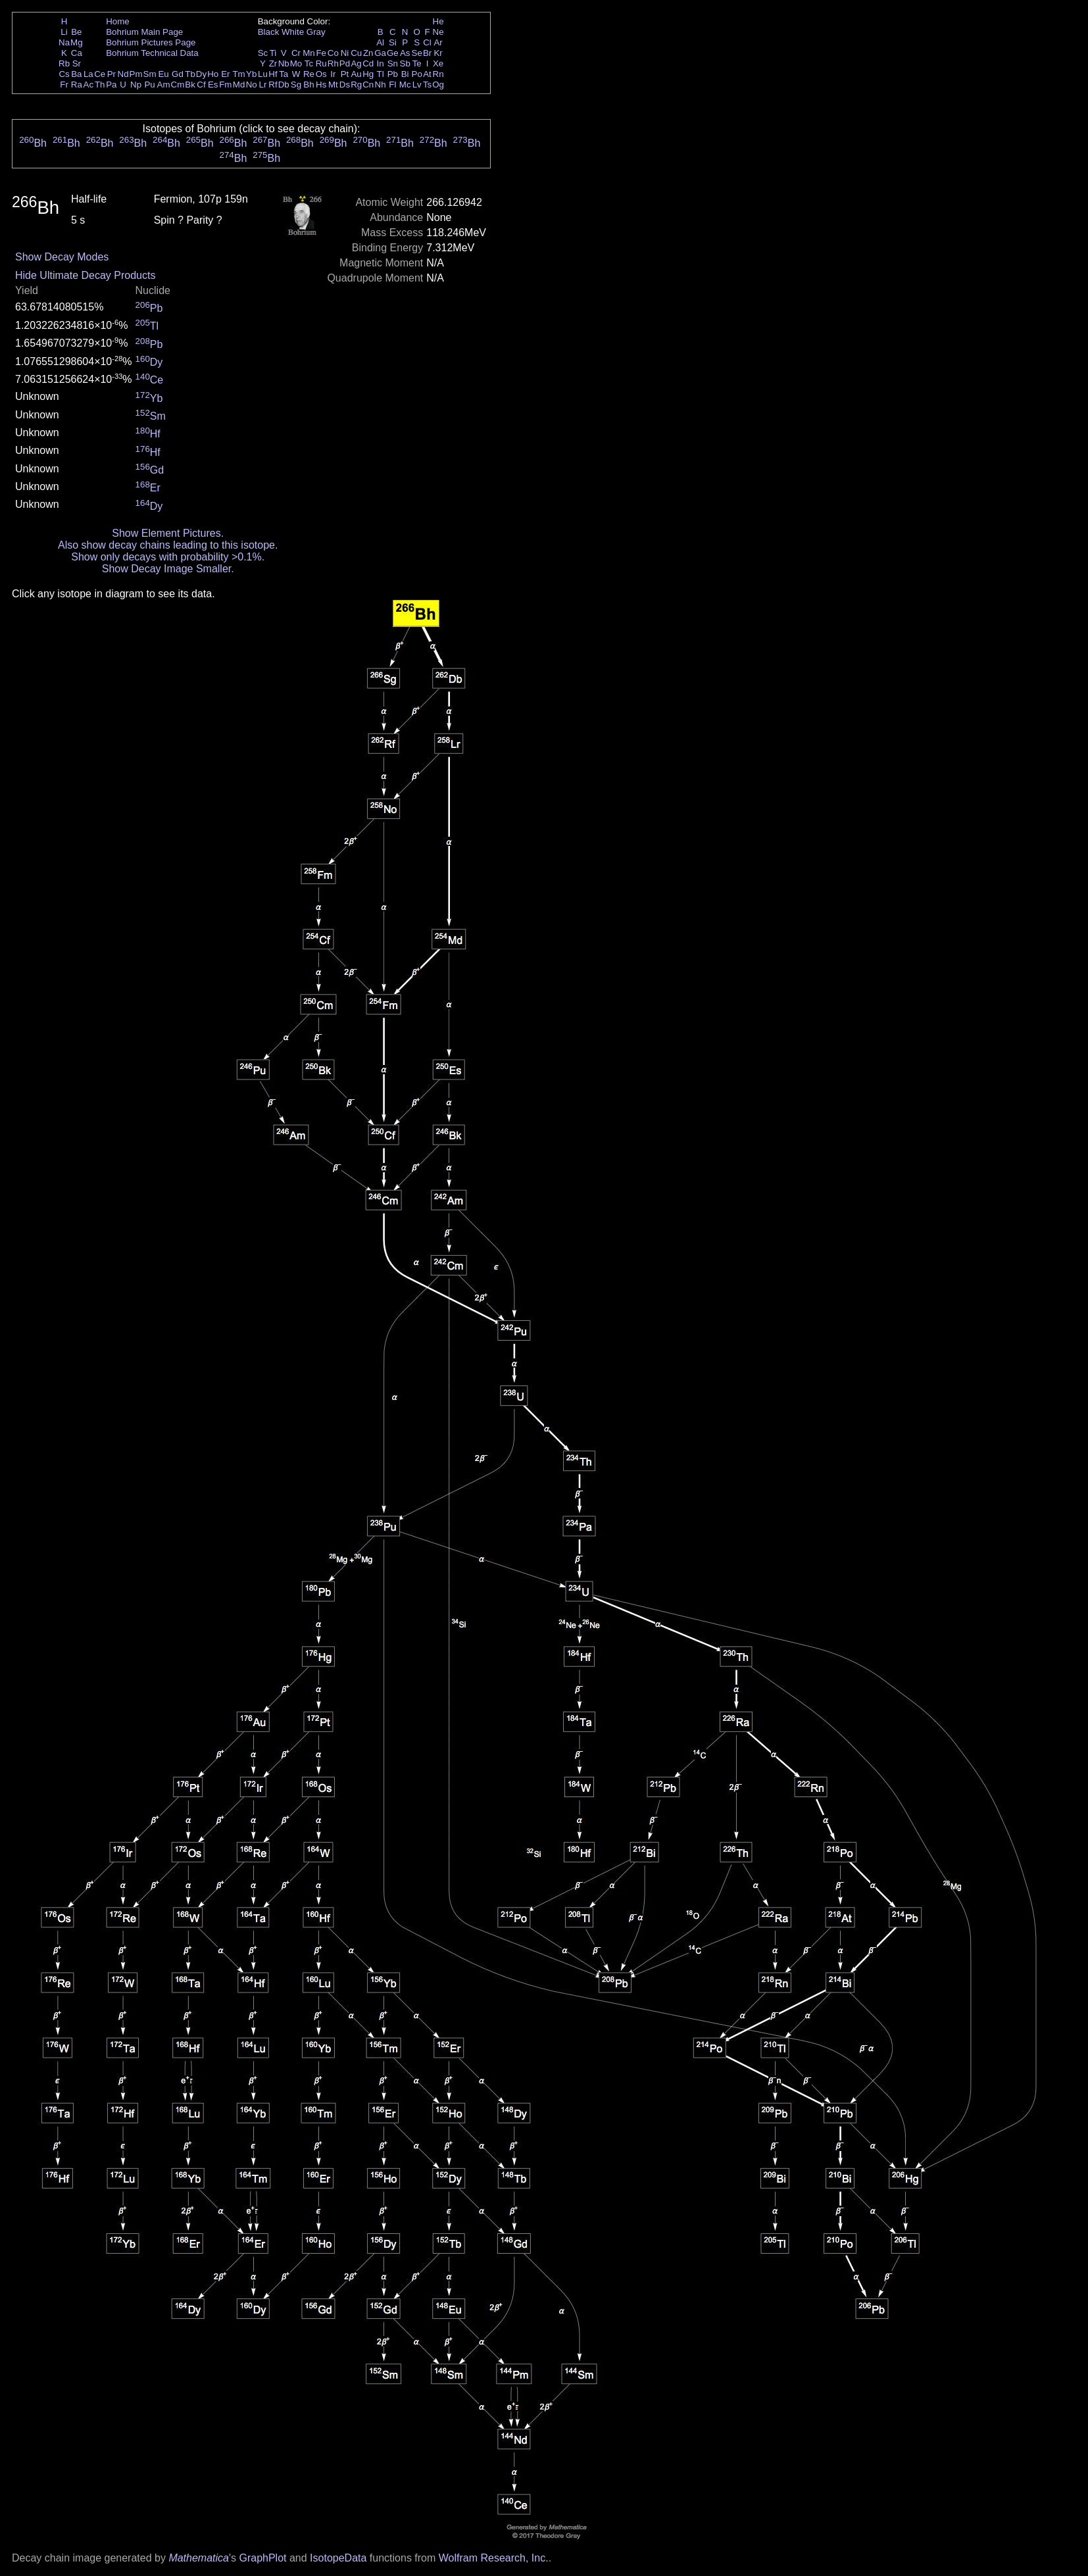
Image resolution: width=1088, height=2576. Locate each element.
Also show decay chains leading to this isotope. (168, 545)
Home (118, 21)
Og (438, 84)
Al (380, 42)
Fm (225, 84)
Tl (380, 74)
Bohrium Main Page (144, 32)
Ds (344, 84)
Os (321, 74)
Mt (333, 84)
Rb (64, 63)
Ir (332, 74)
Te (417, 63)
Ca (76, 53)
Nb (283, 63)
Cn (368, 84)
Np (135, 84)
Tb (190, 74)
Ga (380, 53)
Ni (345, 53)
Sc (263, 53)
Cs (64, 74)
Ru (321, 63)
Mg (76, 42)
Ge (393, 53)
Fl (392, 84)
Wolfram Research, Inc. (494, 2558)
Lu (263, 74)
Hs (321, 84)
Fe (321, 53)
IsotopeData (338, 2558)
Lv (417, 84)
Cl (427, 42)
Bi (405, 74)
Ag (356, 63)
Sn (392, 63)
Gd (178, 74)
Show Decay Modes (62, 256)
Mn (309, 53)
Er (225, 74)
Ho (212, 74)
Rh (333, 63)
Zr (273, 63)
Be (76, 32)
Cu (356, 53)
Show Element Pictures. (168, 533)
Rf (272, 84)
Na (64, 42)
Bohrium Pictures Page (150, 42)
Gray (316, 32)
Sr (76, 63)
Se (417, 53)
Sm (150, 74)
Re (308, 74)
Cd (368, 63)
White (293, 32)
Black (269, 32)
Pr (111, 74)
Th (100, 84)
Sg (296, 84)
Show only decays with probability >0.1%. (167, 556)
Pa (111, 84)
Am (163, 84)
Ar (437, 42)
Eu (163, 74)
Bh (308, 84)
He (438, 21)
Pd (344, 63)
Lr (263, 84)
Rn (438, 74)
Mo (296, 63)
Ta (283, 74)
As (405, 53)
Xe (438, 63)
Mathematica (198, 2558)
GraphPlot (262, 2558)
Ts (427, 84)
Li (64, 32)
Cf (201, 84)
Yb (251, 74)
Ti (273, 53)
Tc (309, 63)
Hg (368, 74)
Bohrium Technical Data (152, 53)
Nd (123, 74)
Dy (201, 74)
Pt (345, 74)
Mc (405, 84)
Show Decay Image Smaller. (168, 568)
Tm (238, 74)
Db (283, 84)
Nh (380, 84)
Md (239, 84)
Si (393, 42)
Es (213, 84)
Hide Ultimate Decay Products (85, 275)
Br (427, 53)
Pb (392, 74)
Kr (437, 53)
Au (356, 74)
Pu (149, 84)
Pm (136, 74)
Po (417, 74)
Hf (272, 74)
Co (333, 53)
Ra (76, 84)
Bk (190, 84)
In (380, 63)
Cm (178, 84)
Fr (64, 84)
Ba (76, 74)
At (427, 74)
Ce (99, 74)
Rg (356, 84)
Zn (368, 53)
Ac (89, 84)
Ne (438, 32)
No (251, 84)
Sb (405, 63)
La (88, 74)
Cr (296, 53)
